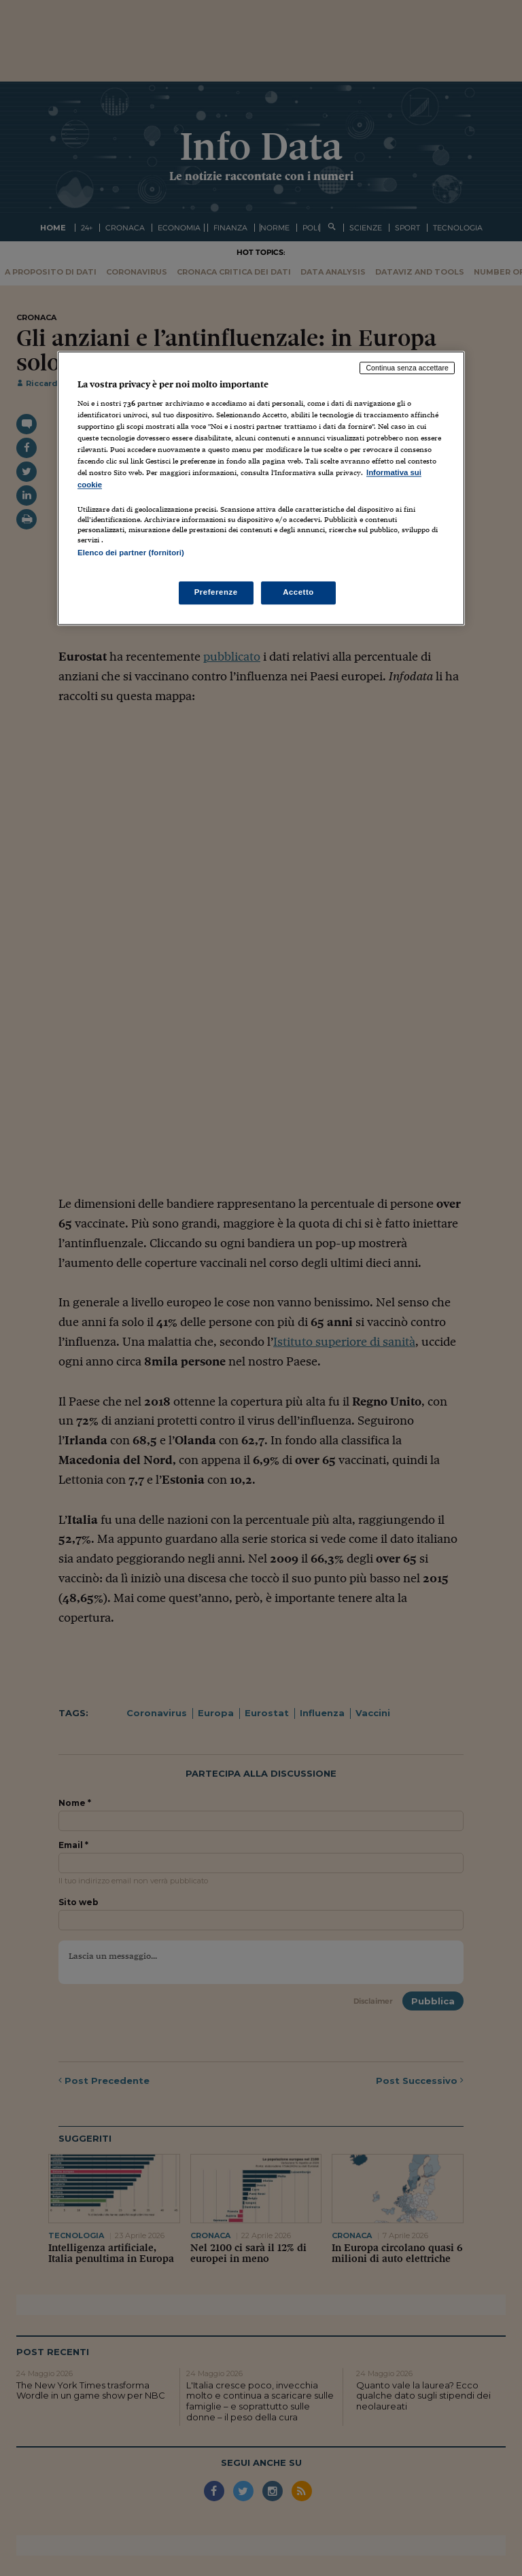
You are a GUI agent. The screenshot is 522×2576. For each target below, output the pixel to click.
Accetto (298, 592)
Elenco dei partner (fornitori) (130, 553)
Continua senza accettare (407, 368)
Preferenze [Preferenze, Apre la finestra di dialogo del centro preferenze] (216, 592)
